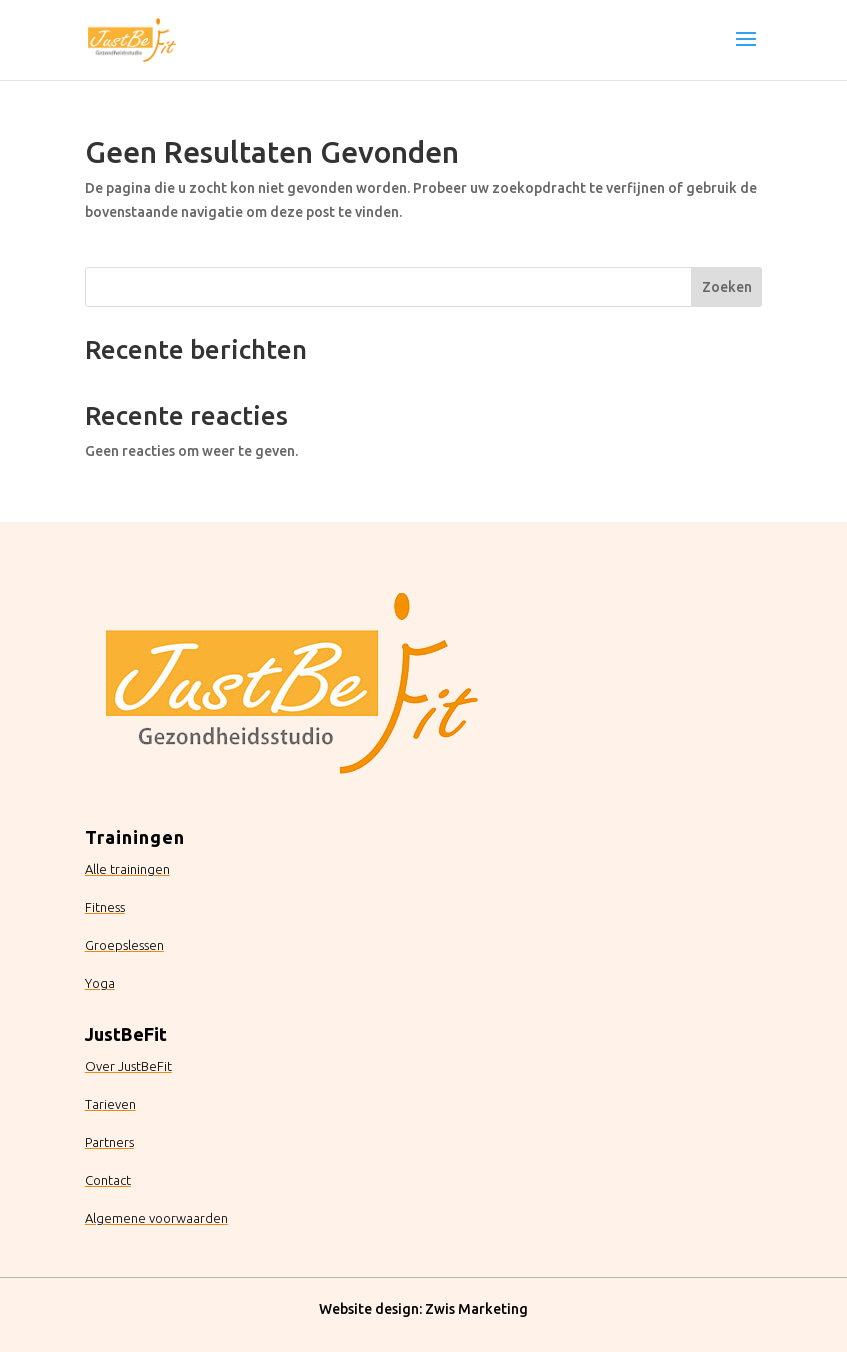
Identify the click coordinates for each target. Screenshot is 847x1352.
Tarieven (110, 1104)
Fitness (105, 907)
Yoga (100, 983)
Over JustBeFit (128, 1066)
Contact (108, 1180)
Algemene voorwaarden (156, 1218)
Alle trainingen (127, 869)
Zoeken (727, 287)
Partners (109, 1142)
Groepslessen (124, 945)
